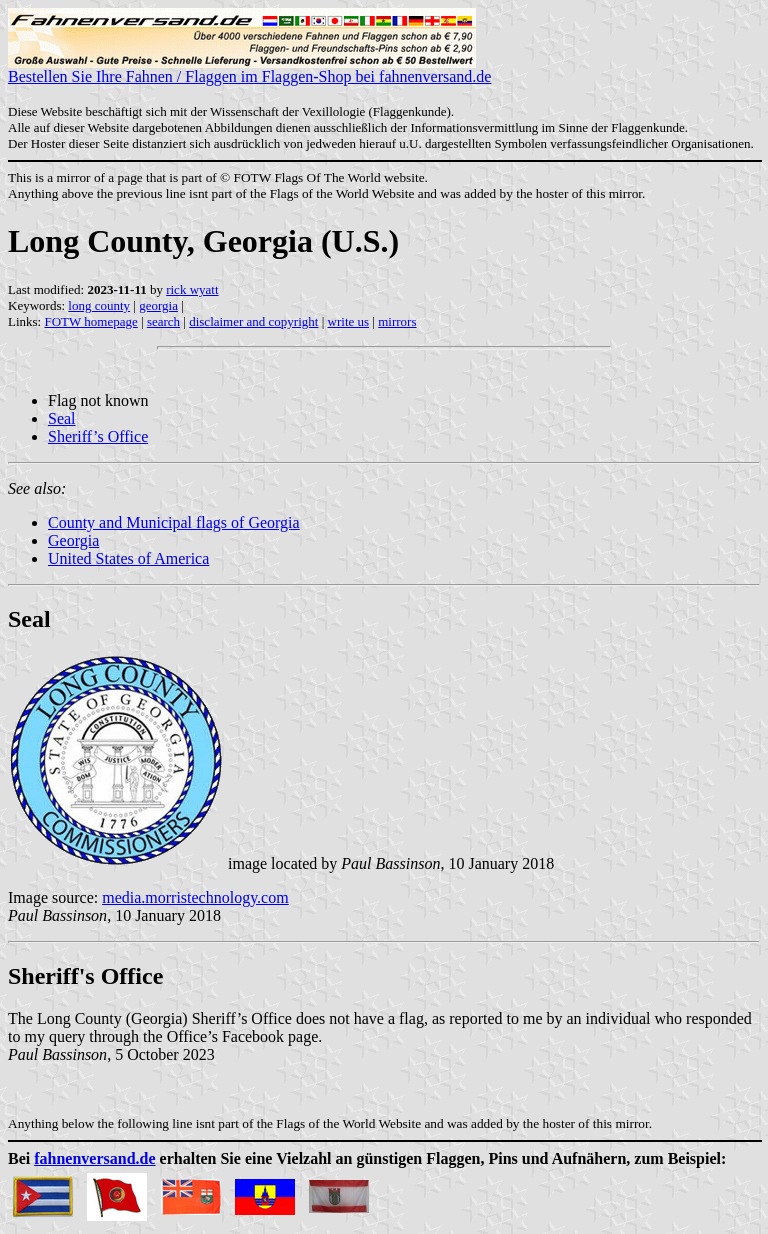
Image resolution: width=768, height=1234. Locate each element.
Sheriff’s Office (98, 436)
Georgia (73, 540)
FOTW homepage (90, 321)
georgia (158, 305)
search (163, 321)
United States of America (128, 558)
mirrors (397, 321)
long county (99, 305)
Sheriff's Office (85, 976)
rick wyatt (192, 289)
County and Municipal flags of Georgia (174, 522)
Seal (62, 418)
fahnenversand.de (94, 1158)
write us (349, 321)
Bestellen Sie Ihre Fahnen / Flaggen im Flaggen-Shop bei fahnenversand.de (249, 69)
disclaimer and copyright (253, 321)
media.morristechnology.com (195, 897)
